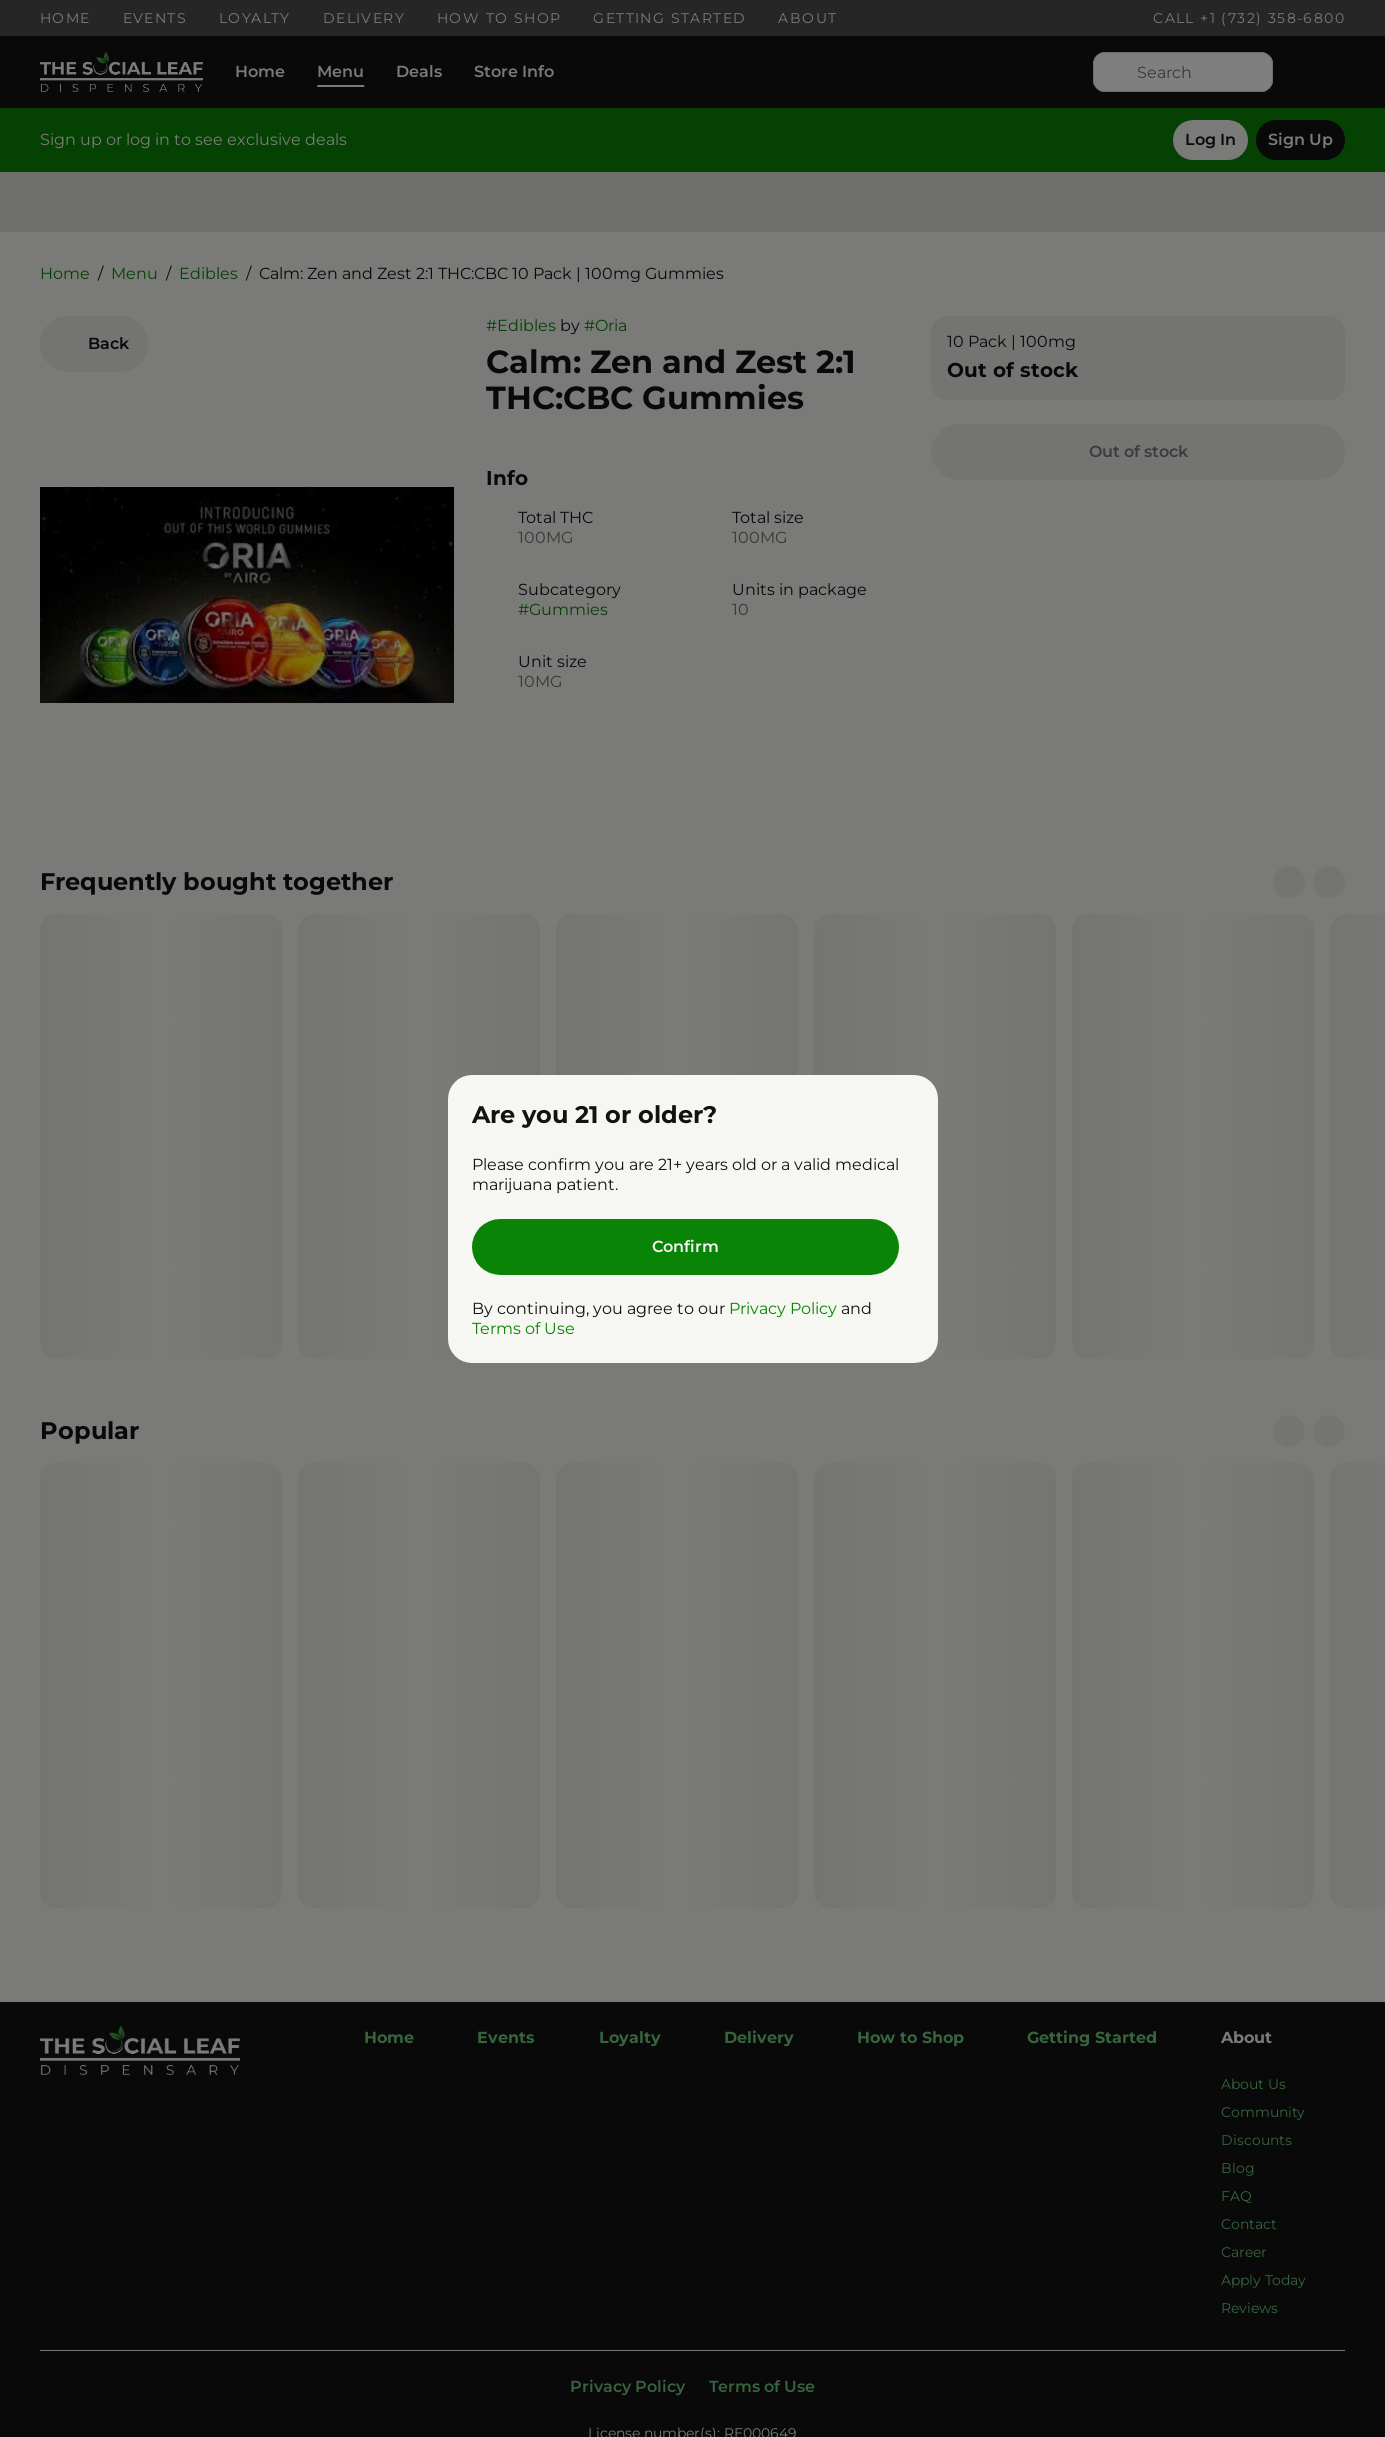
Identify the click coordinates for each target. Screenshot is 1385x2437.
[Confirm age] (685, 1247)
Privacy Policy (783, 1308)
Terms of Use (523, 1328)
